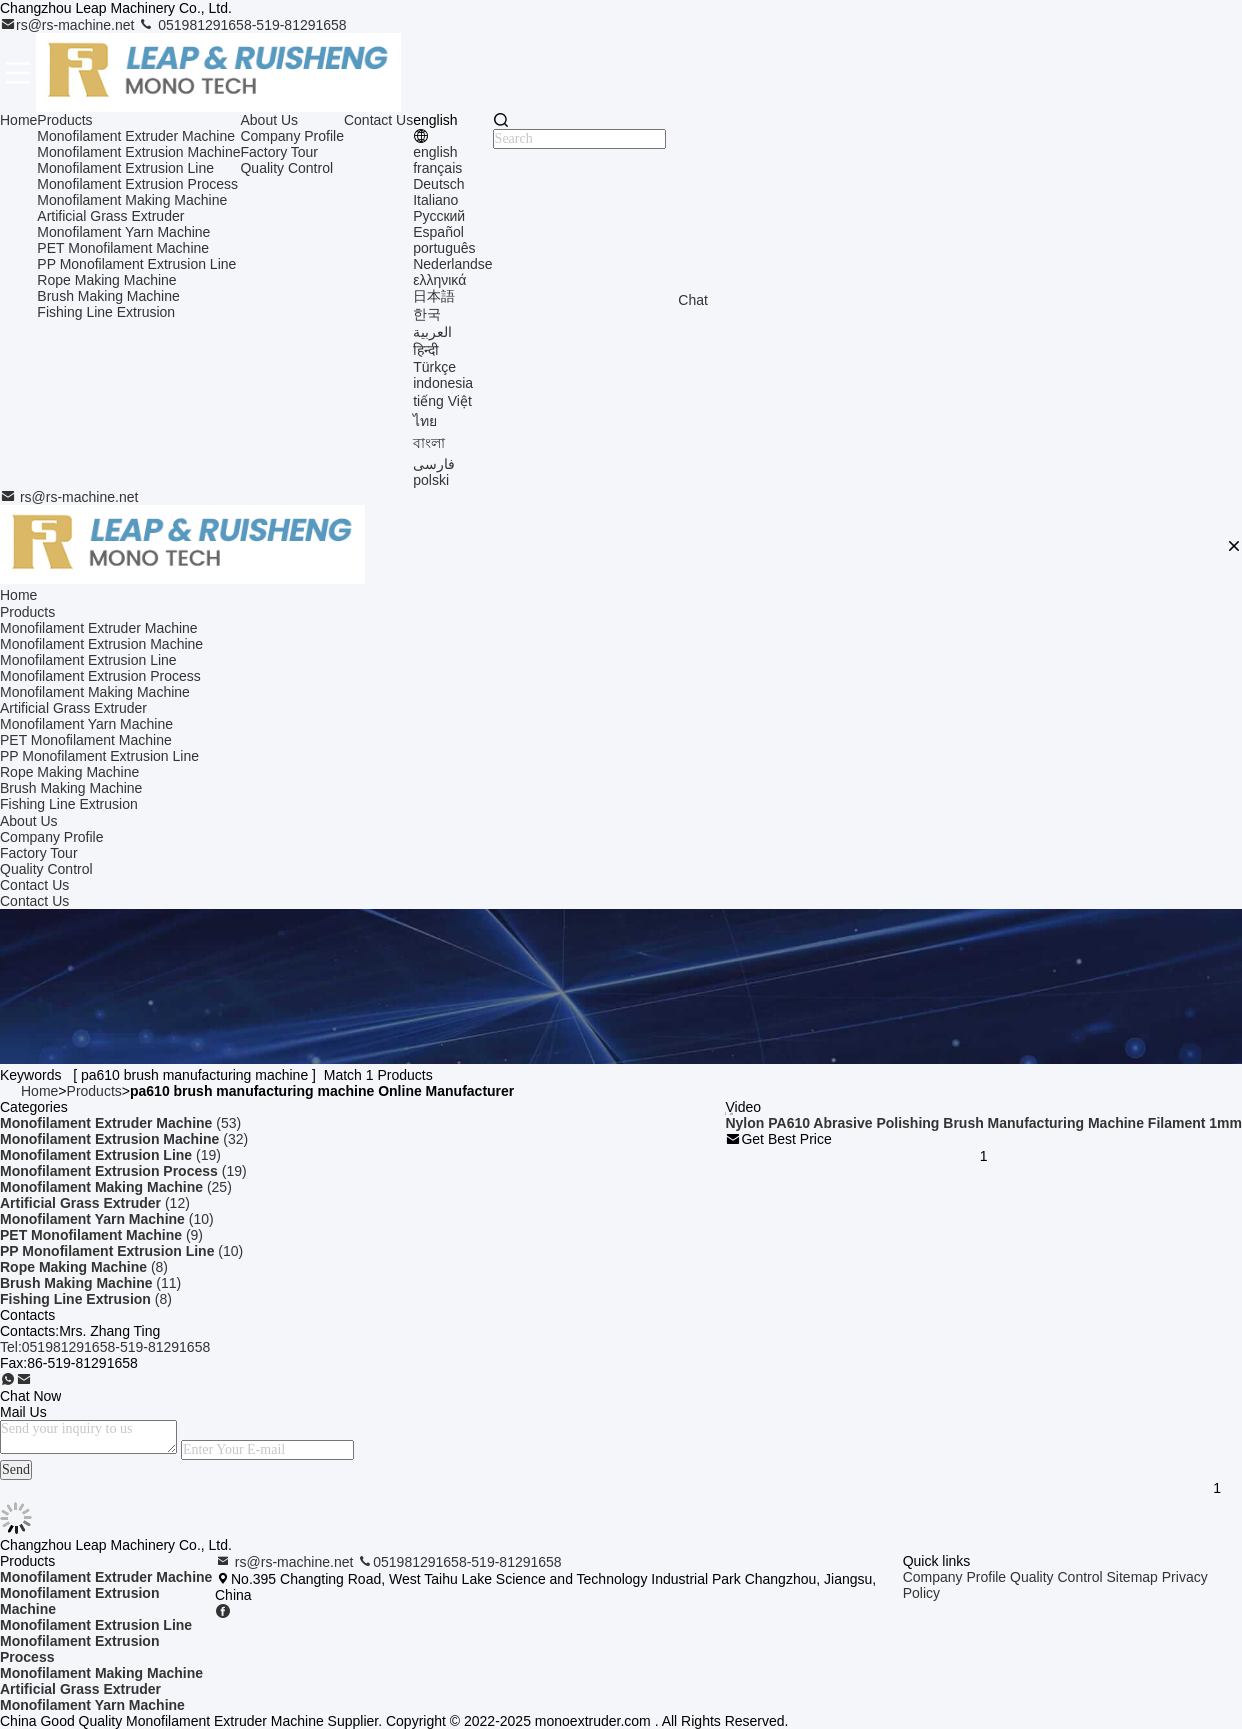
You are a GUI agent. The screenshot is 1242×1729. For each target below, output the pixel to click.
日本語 (434, 296)
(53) (120, 1123)
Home (18, 120)
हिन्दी (426, 350)
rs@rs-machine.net (69, 25)
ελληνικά (439, 280)
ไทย (425, 421)
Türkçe (434, 367)
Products (64, 120)
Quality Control (286, 168)
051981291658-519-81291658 (242, 25)
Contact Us (378, 120)
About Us (269, 120)
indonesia (443, 383)
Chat (693, 300)
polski (431, 480)
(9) (101, 1235)
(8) (84, 1267)
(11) (90, 1283)
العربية (432, 332)
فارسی (434, 464)
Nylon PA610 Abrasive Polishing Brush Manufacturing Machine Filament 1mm (983, 1123)
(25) (116, 1187)
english (435, 152)
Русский (439, 216)
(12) (95, 1203)
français (437, 168)
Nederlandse (452, 264)
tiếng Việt (442, 401)
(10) (107, 1219)
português (444, 248)
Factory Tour (279, 152)
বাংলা (429, 443)
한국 (427, 314)
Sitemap (1132, 1577)
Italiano (435, 200)
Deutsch (438, 184)
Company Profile (292, 136)
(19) (110, 1155)
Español (438, 232)
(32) (124, 1139)
